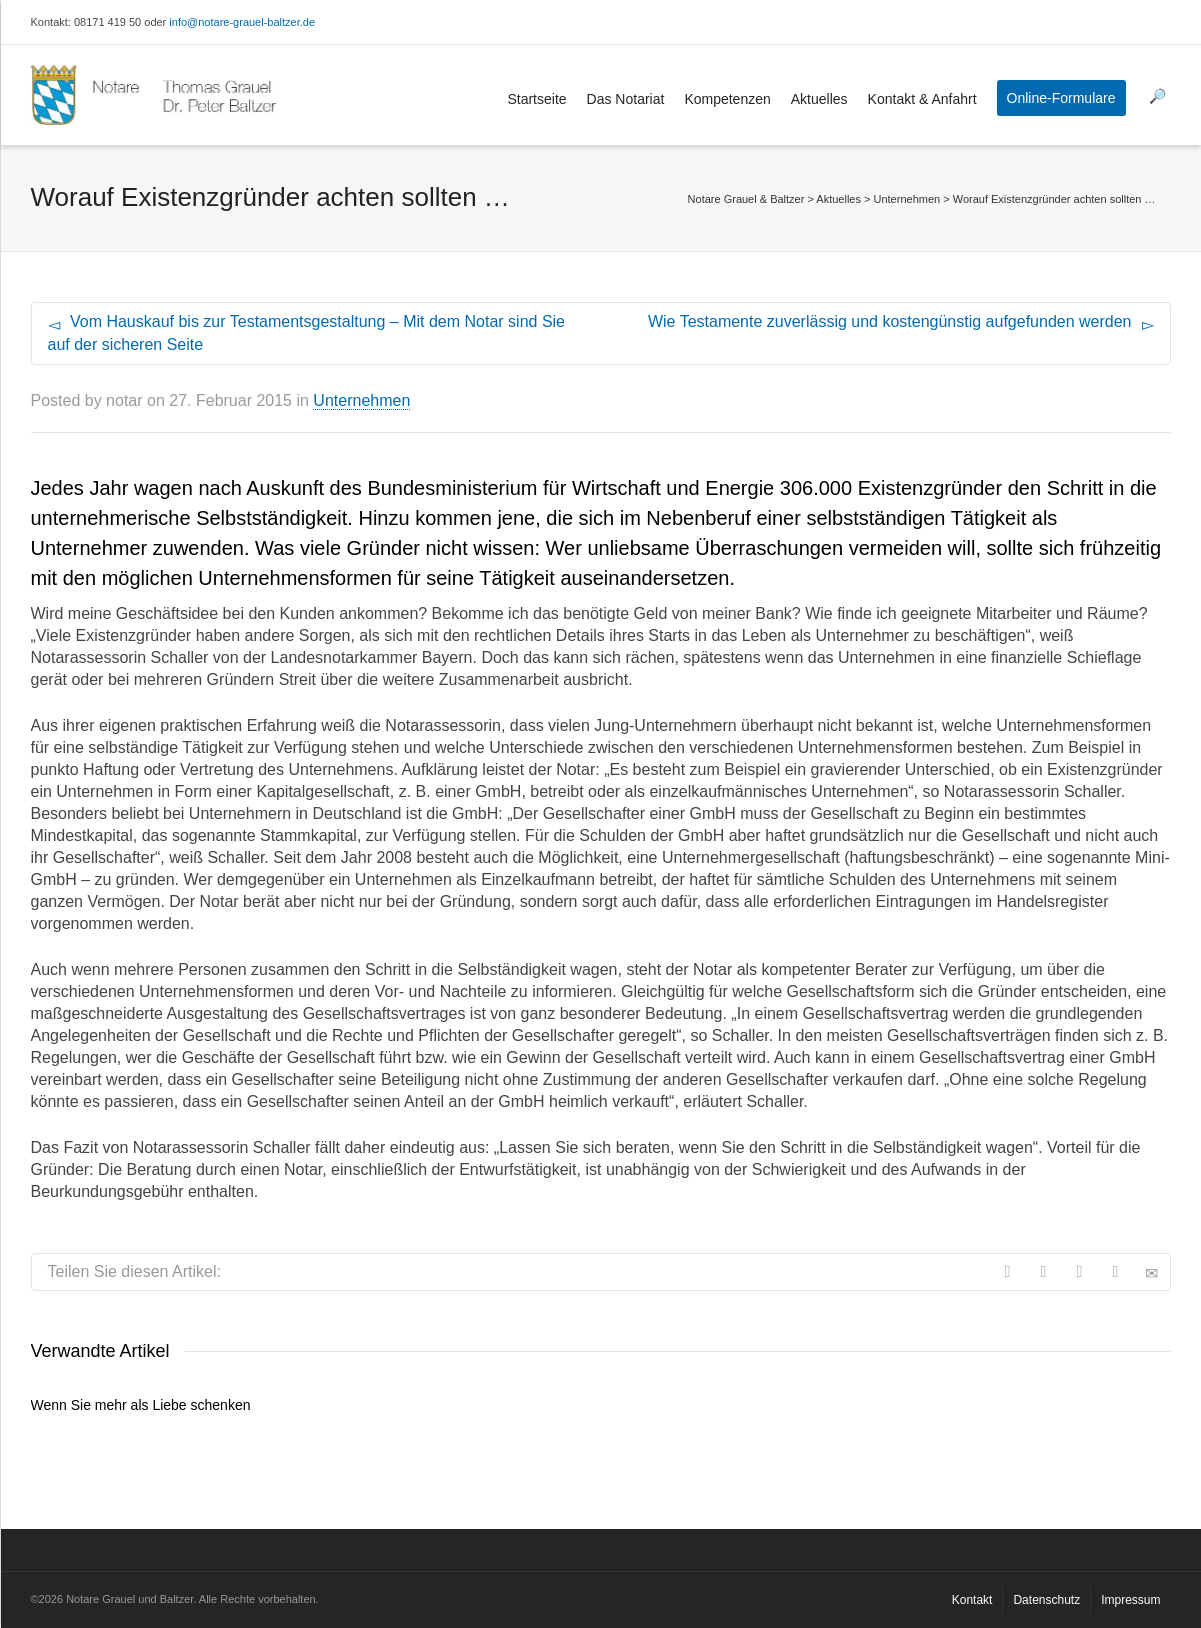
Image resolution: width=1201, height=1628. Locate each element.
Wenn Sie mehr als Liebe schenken (141, 1405)
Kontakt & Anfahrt (922, 99)
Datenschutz (1046, 1600)
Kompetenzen (727, 99)
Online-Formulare (1061, 98)
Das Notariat (626, 99)
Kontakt (972, 1600)
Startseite (536, 99)
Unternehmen (361, 400)
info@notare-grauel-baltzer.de (242, 22)
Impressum (1130, 1600)
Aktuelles (819, 99)
